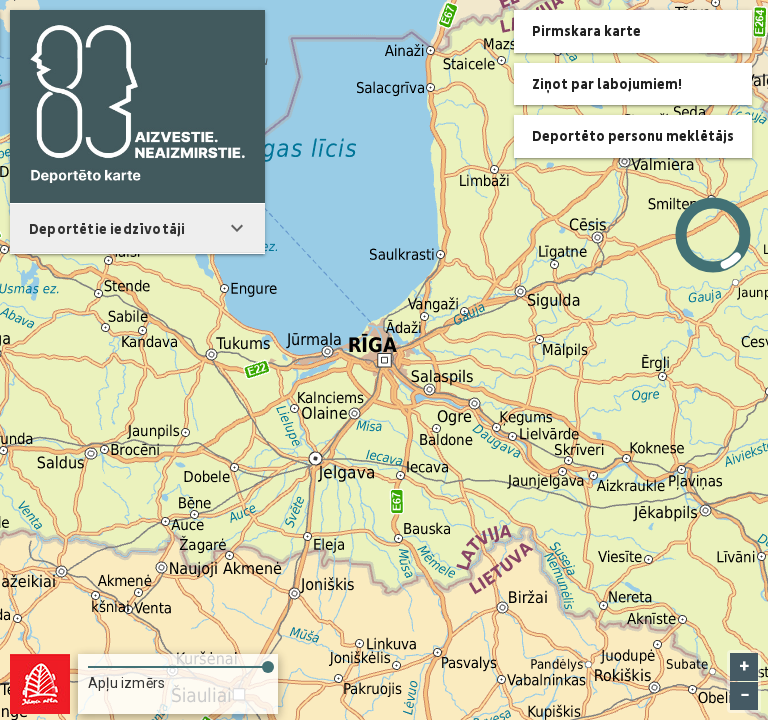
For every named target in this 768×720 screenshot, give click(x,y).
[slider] (178, 663)
